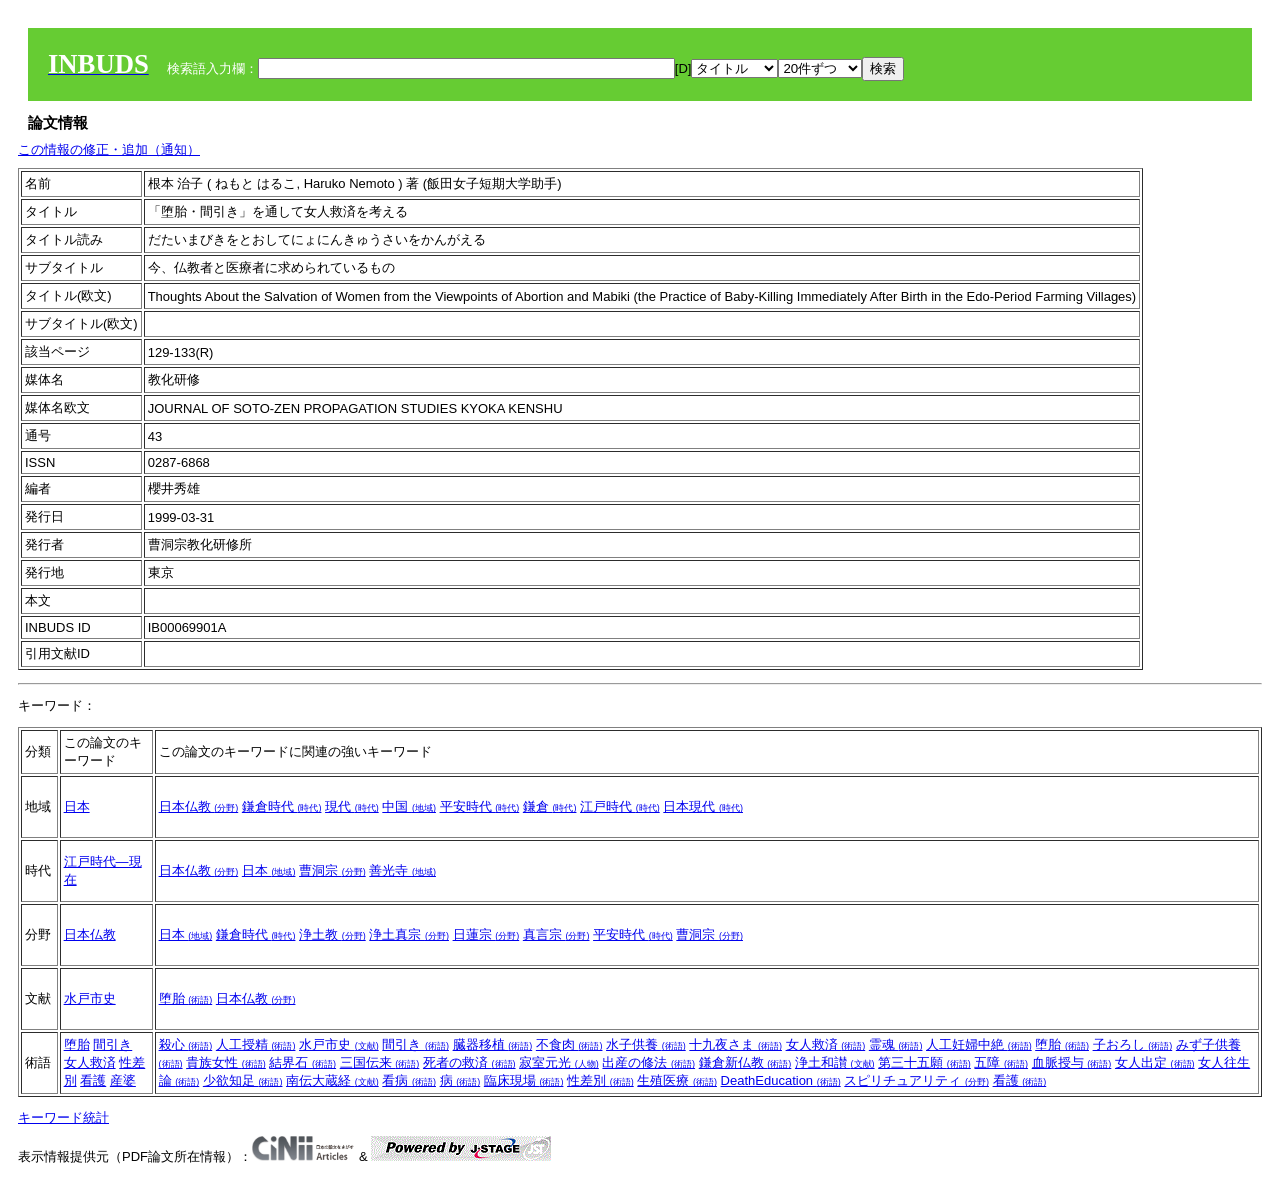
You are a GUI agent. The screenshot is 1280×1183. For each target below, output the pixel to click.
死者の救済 (469, 1062)
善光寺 (402, 870)
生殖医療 (677, 1080)
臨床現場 (524, 1080)
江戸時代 (620, 806)
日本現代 (703, 806)
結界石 (302, 1062)
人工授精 (256, 1044)
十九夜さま (735, 1044)
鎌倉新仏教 (745, 1062)
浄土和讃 (835, 1062)
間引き (112, 1044)
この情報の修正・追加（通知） (109, 149)
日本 (77, 806)
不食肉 (569, 1044)
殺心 (186, 1044)
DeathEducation (781, 1080)
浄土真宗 (409, 934)
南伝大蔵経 (332, 1080)
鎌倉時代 (282, 806)
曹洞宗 (332, 870)
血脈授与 (1072, 1062)
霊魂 (896, 1044)
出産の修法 (648, 1062)
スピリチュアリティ (916, 1080)
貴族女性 (226, 1062)
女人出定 (1155, 1062)
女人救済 (90, 1062)
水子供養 (646, 1044)
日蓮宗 (486, 934)
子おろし (1133, 1044)
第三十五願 (924, 1062)
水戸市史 (90, 998)
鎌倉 (550, 806)
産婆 (123, 1080)
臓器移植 (493, 1044)
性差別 (600, 1080)
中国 (409, 806)
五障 (1001, 1062)
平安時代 (480, 806)
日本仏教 (199, 806)
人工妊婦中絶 (979, 1044)
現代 (352, 806)
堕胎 (186, 998)
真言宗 (556, 934)
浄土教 (332, 934)
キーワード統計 (63, 1117)
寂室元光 (559, 1062)
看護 (93, 1080)
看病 (409, 1080)
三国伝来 (380, 1062)
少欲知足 (243, 1080)
